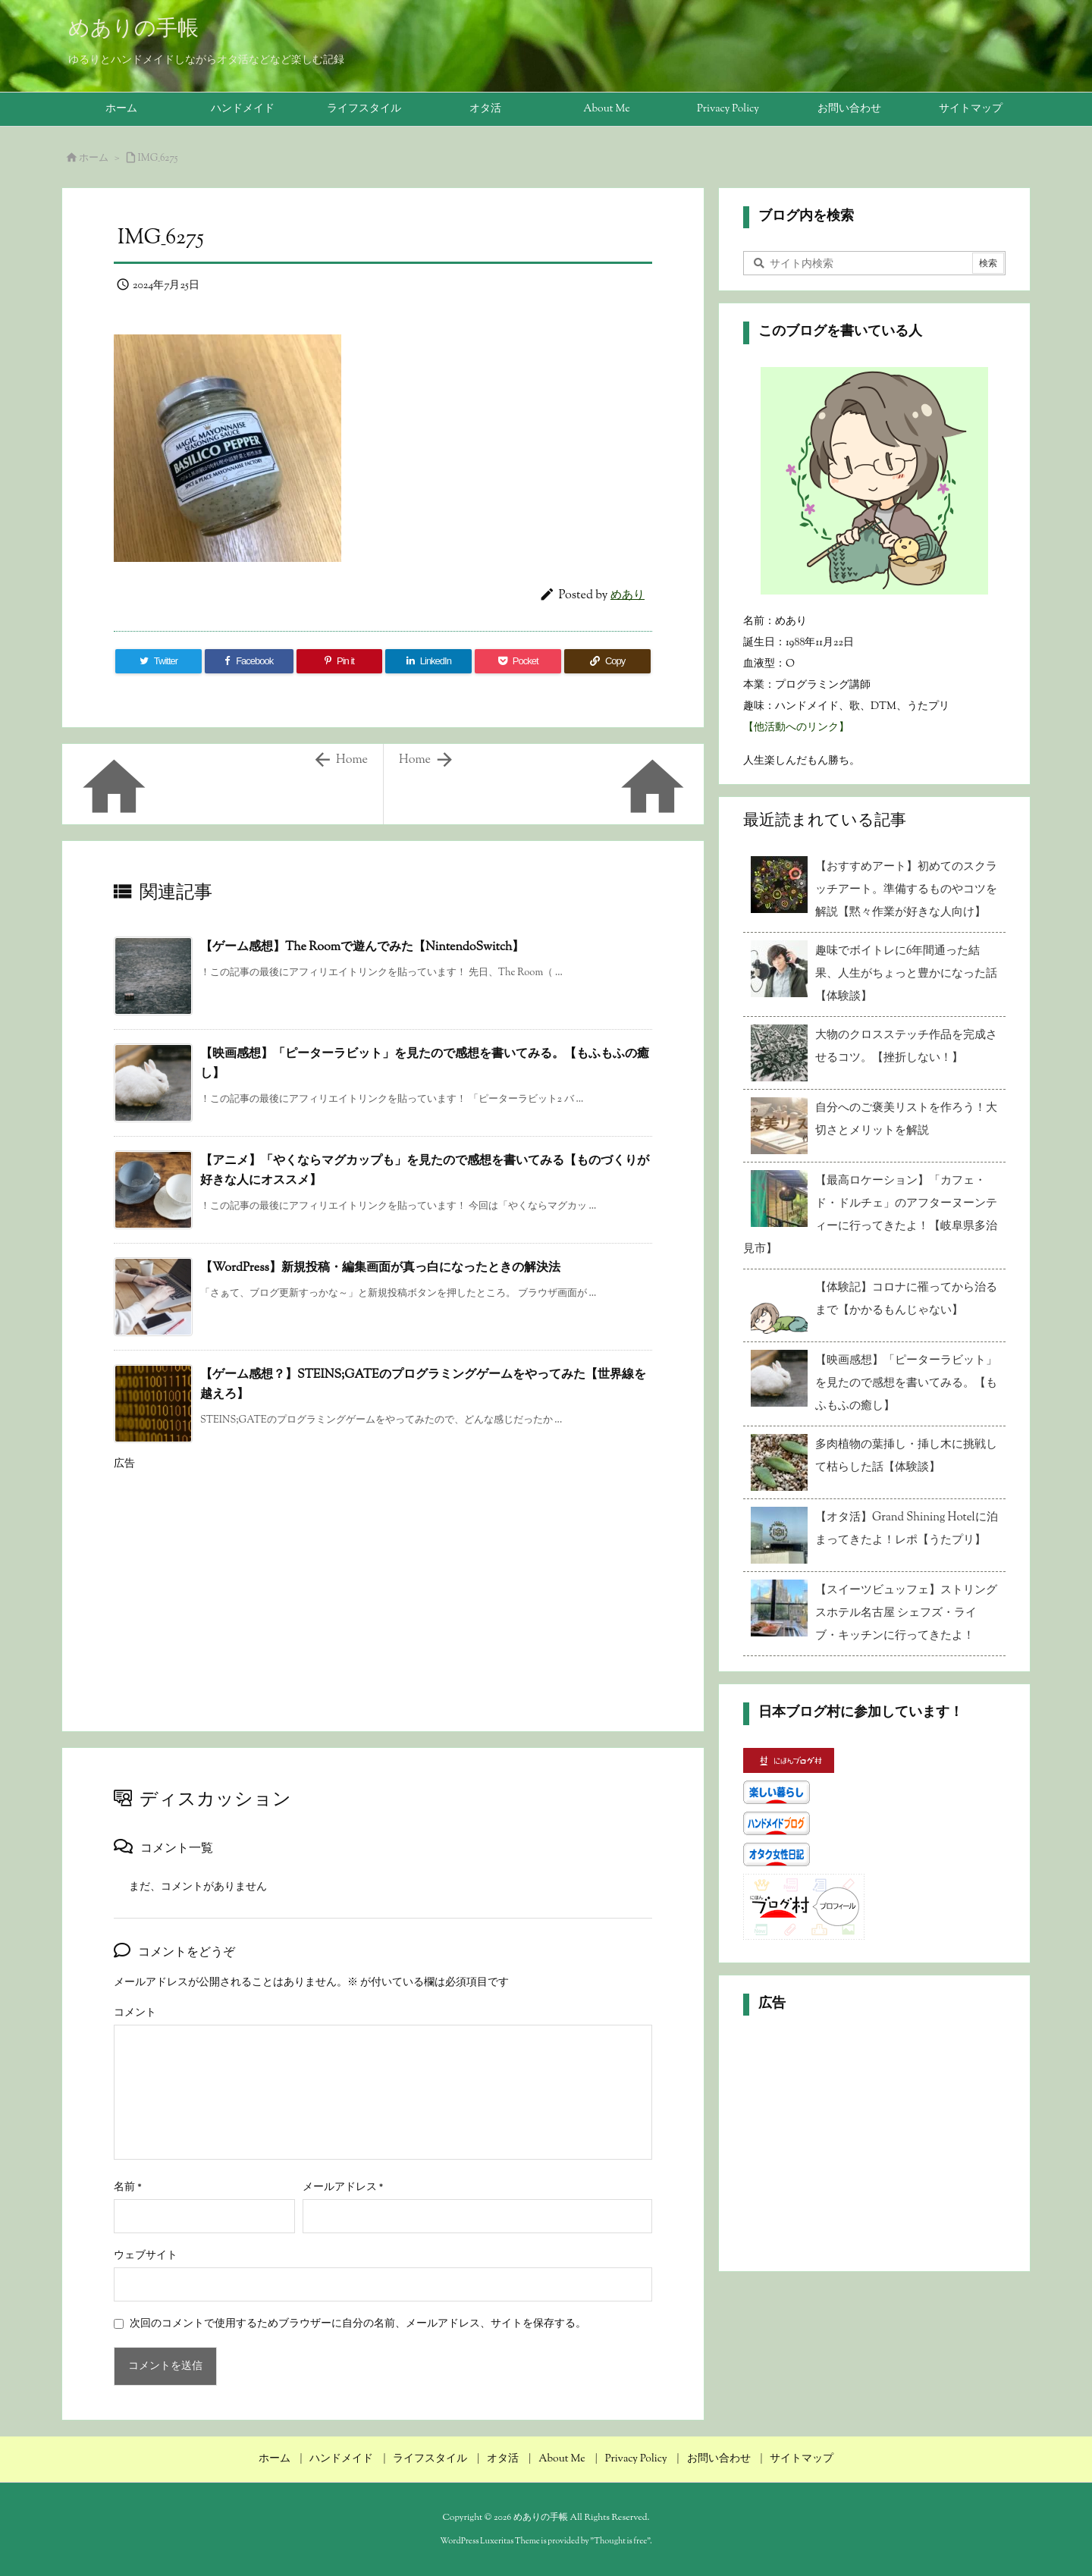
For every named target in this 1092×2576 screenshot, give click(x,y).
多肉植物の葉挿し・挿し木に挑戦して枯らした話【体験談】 (906, 1456)
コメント (135, 2013)
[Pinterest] (340, 661)
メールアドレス (343, 2187)
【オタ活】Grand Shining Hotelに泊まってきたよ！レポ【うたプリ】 (906, 1529)
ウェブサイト (145, 2256)
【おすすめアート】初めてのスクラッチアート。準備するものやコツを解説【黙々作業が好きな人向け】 (906, 890)
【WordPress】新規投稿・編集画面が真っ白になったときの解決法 (380, 1268)
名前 (128, 2187)
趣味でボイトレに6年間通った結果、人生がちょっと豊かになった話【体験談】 (906, 974)
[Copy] (607, 661)
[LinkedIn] (428, 661)
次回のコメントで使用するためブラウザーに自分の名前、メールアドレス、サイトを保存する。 (358, 2324)
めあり (627, 596)
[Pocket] (518, 661)
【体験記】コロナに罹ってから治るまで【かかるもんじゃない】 (906, 1299)
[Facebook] (249, 661)
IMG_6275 (158, 158)
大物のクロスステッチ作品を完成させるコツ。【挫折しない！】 (906, 1047)
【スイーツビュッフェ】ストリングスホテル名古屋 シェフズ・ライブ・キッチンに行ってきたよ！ (906, 1613)
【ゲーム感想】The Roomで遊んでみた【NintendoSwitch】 (362, 947)
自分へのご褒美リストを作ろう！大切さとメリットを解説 (906, 1119)
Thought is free (620, 2541)
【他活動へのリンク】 (796, 728)
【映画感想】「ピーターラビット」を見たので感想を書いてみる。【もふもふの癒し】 (906, 1383)
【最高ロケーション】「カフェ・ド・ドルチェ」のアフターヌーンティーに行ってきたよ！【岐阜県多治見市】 (870, 1215)
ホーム (93, 158)
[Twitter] (158, 661)
